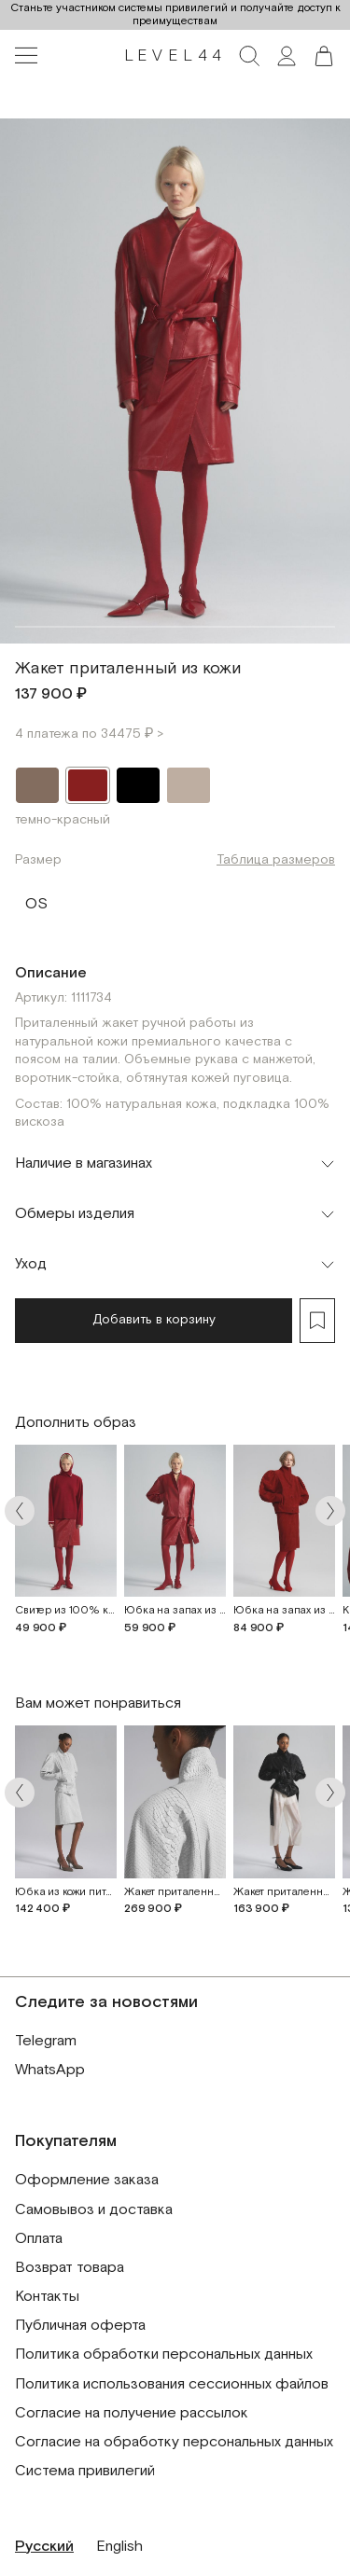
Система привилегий (85, 2471)
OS (36, 900)
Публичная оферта (80, 2325)
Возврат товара (69, 2268)
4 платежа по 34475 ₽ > (89, 734)
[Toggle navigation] (26, 56)
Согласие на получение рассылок (131, 2413)
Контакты (47, 2296)
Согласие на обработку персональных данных (174, 2442)
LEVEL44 (175, 56)
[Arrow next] (330, 1511)
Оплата (39, 2239)
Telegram (46, 2041)
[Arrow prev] (19, 1511)
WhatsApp (50, 2070)
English (119, 2546)
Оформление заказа (87, 2180)
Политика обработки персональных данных (164, 2354)
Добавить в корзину (154, 1319)
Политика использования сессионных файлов (172, 2384)
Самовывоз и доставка (94, 2210)
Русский (44, 2546)
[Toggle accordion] (175, 1164)
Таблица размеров (276, 860)
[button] (324, 56)
